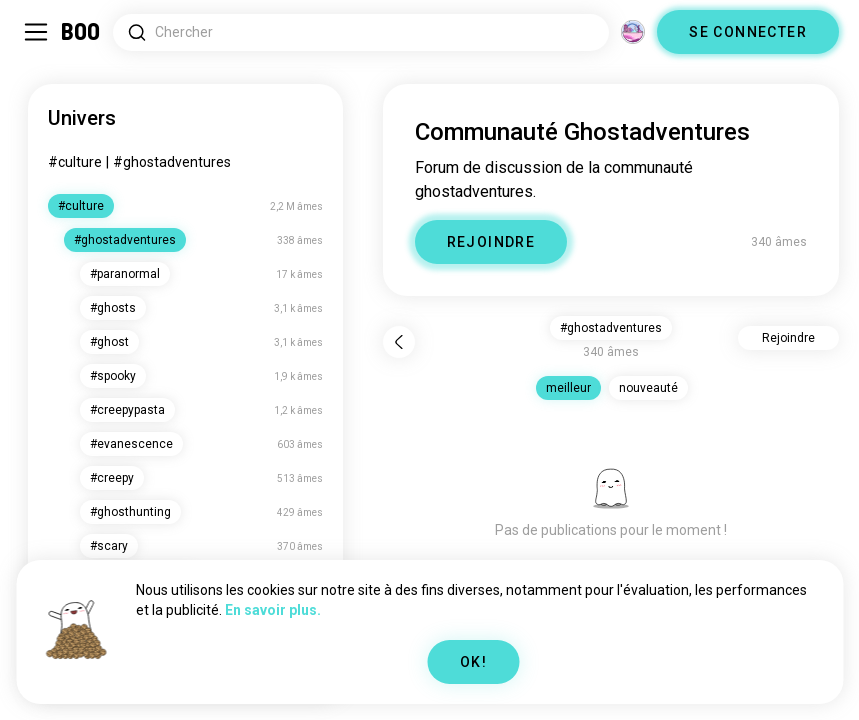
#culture (75, 162)
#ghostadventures (172, 162)
